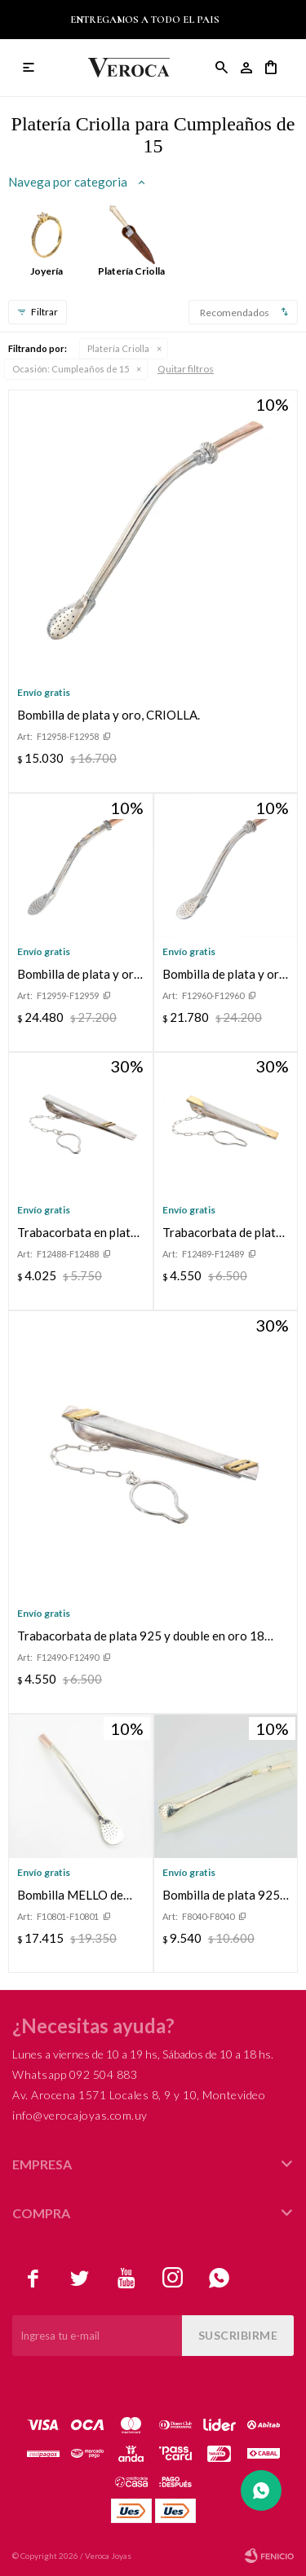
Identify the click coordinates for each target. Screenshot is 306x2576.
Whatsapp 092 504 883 (74, 2074)
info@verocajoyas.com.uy (80, 2115)
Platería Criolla (118, 348)
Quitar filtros (185, 369)
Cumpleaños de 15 (70, 368)
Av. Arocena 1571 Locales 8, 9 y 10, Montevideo (138, 2095)
